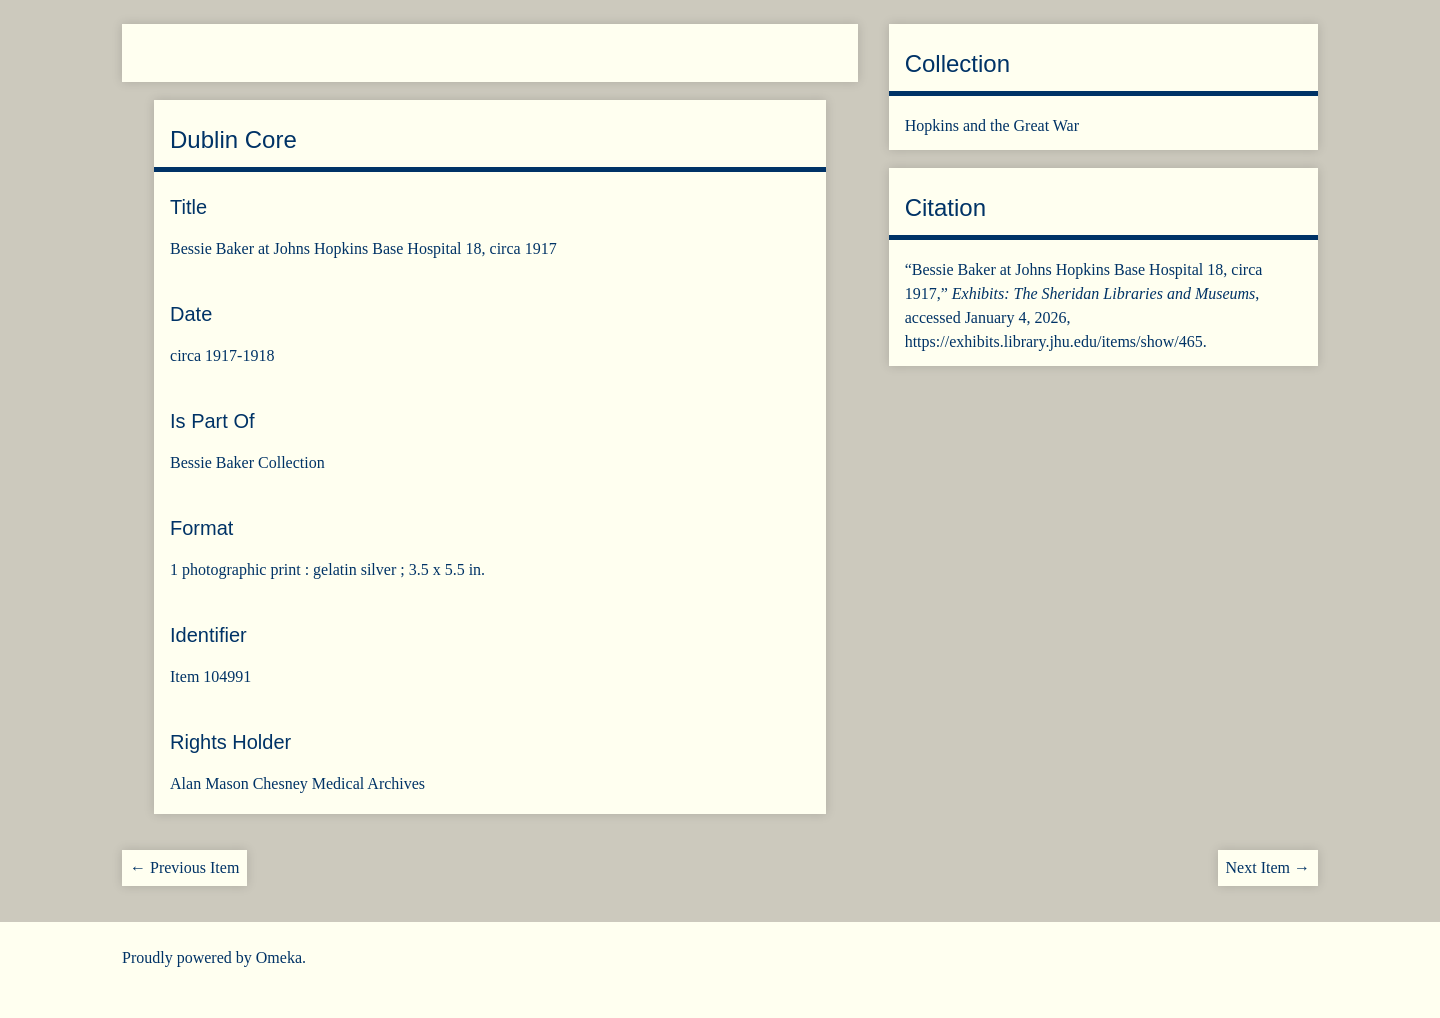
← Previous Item (184, 867)
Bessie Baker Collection (247, 462)
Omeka (279, 957)
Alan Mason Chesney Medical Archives (297, 783)
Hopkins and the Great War (992, 125)
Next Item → (1268, 867)
